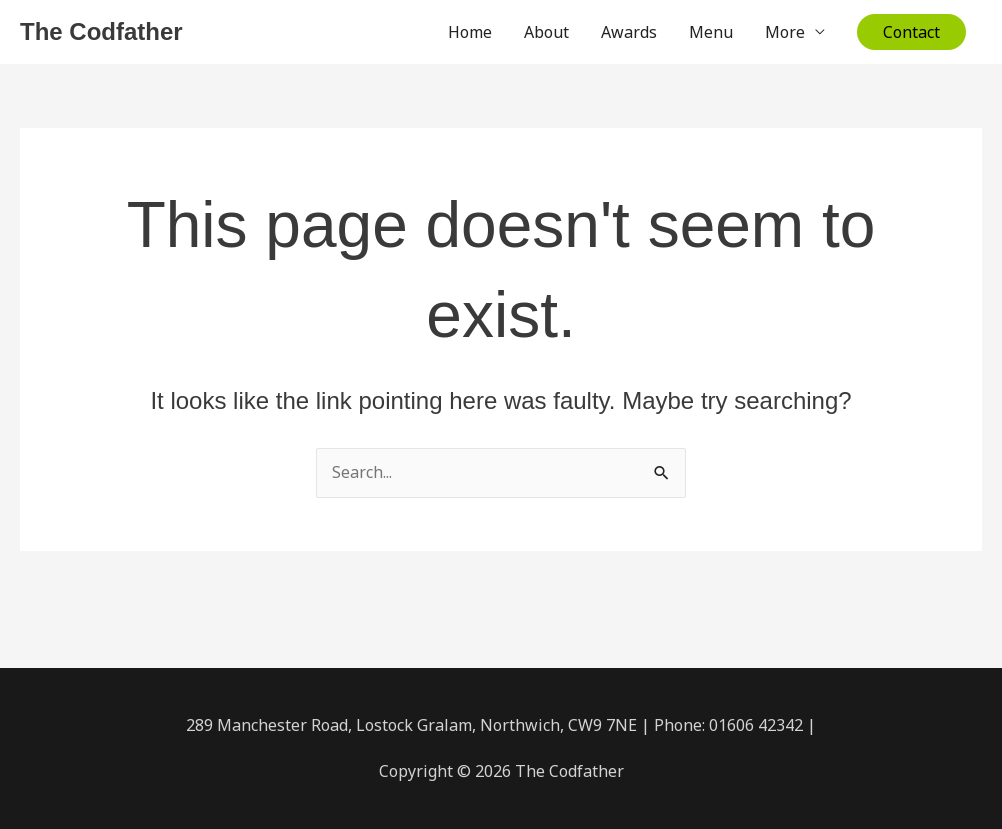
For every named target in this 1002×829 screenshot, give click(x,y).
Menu (711, 32)
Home (470, 32)
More (785, 32)
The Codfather (101, 31)
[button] (911, 32)
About (546, 32)
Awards (629, 32)
